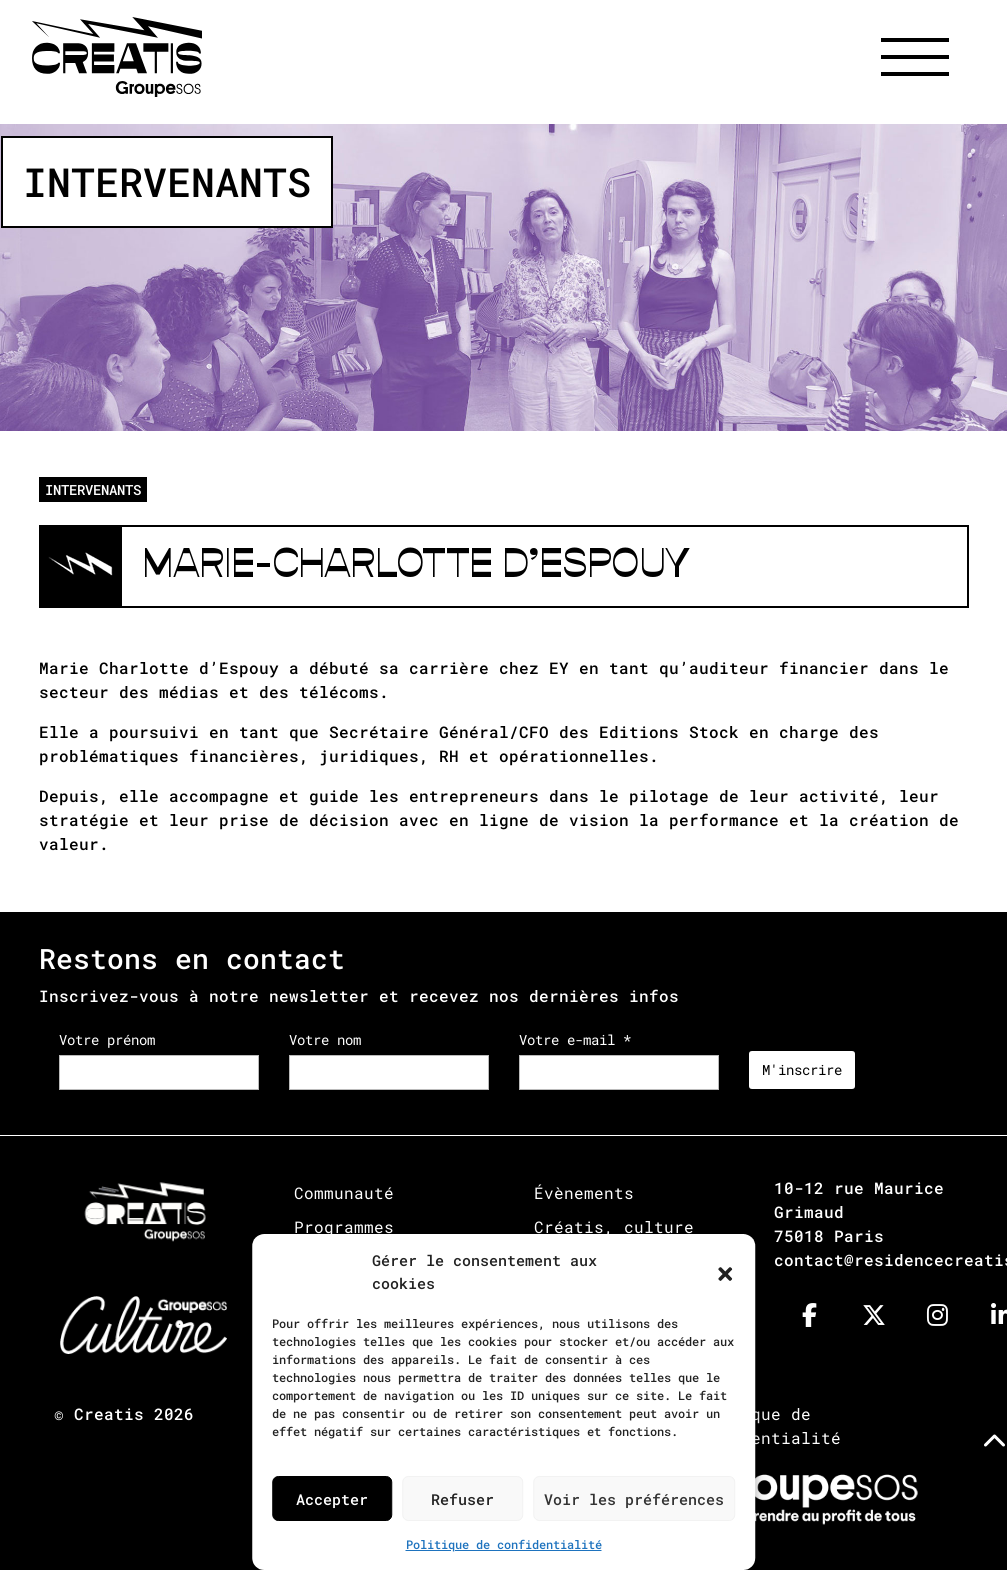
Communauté (344, 1192)
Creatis (109, 1413)
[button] (725, 1272)
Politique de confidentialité (504, 1544)
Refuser (462, 1499)
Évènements (584, 1192)
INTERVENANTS (93, 489)
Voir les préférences (634, 1499)
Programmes (344, 1226)
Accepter (332, 1499)
